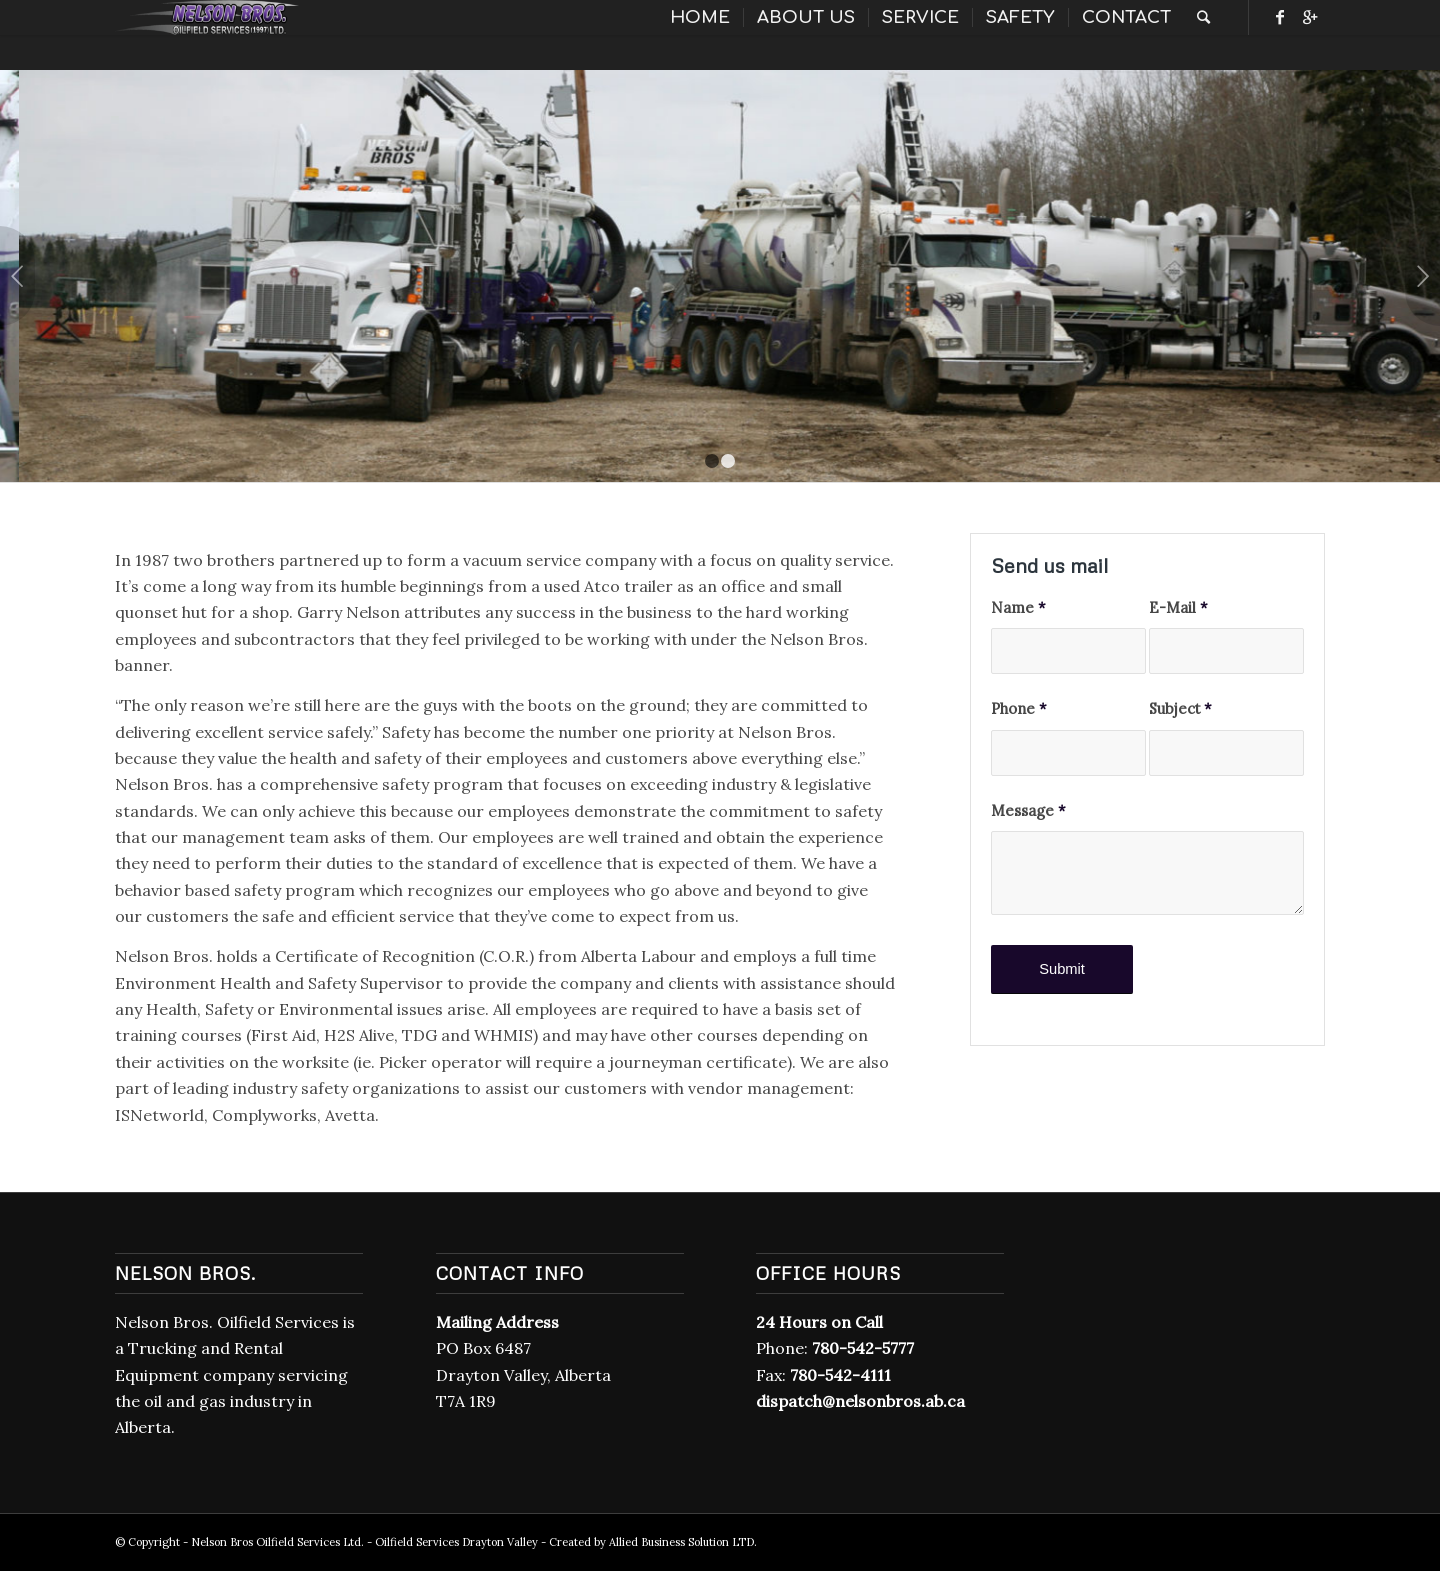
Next (1422, 276)
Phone (1019, 708)
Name (1018, 607)
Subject (1180, 708)
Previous (17, 276)
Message (1028, 810)
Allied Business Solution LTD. (683, 1542)
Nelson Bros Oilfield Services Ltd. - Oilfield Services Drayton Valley (364, 1542)
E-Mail (1178, 607)
